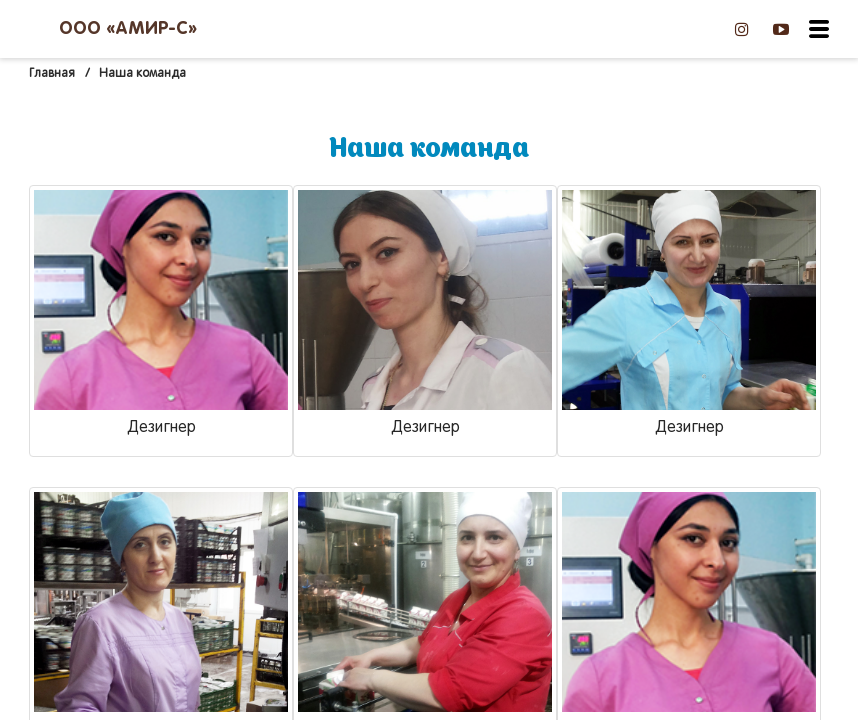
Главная (52, 74)
